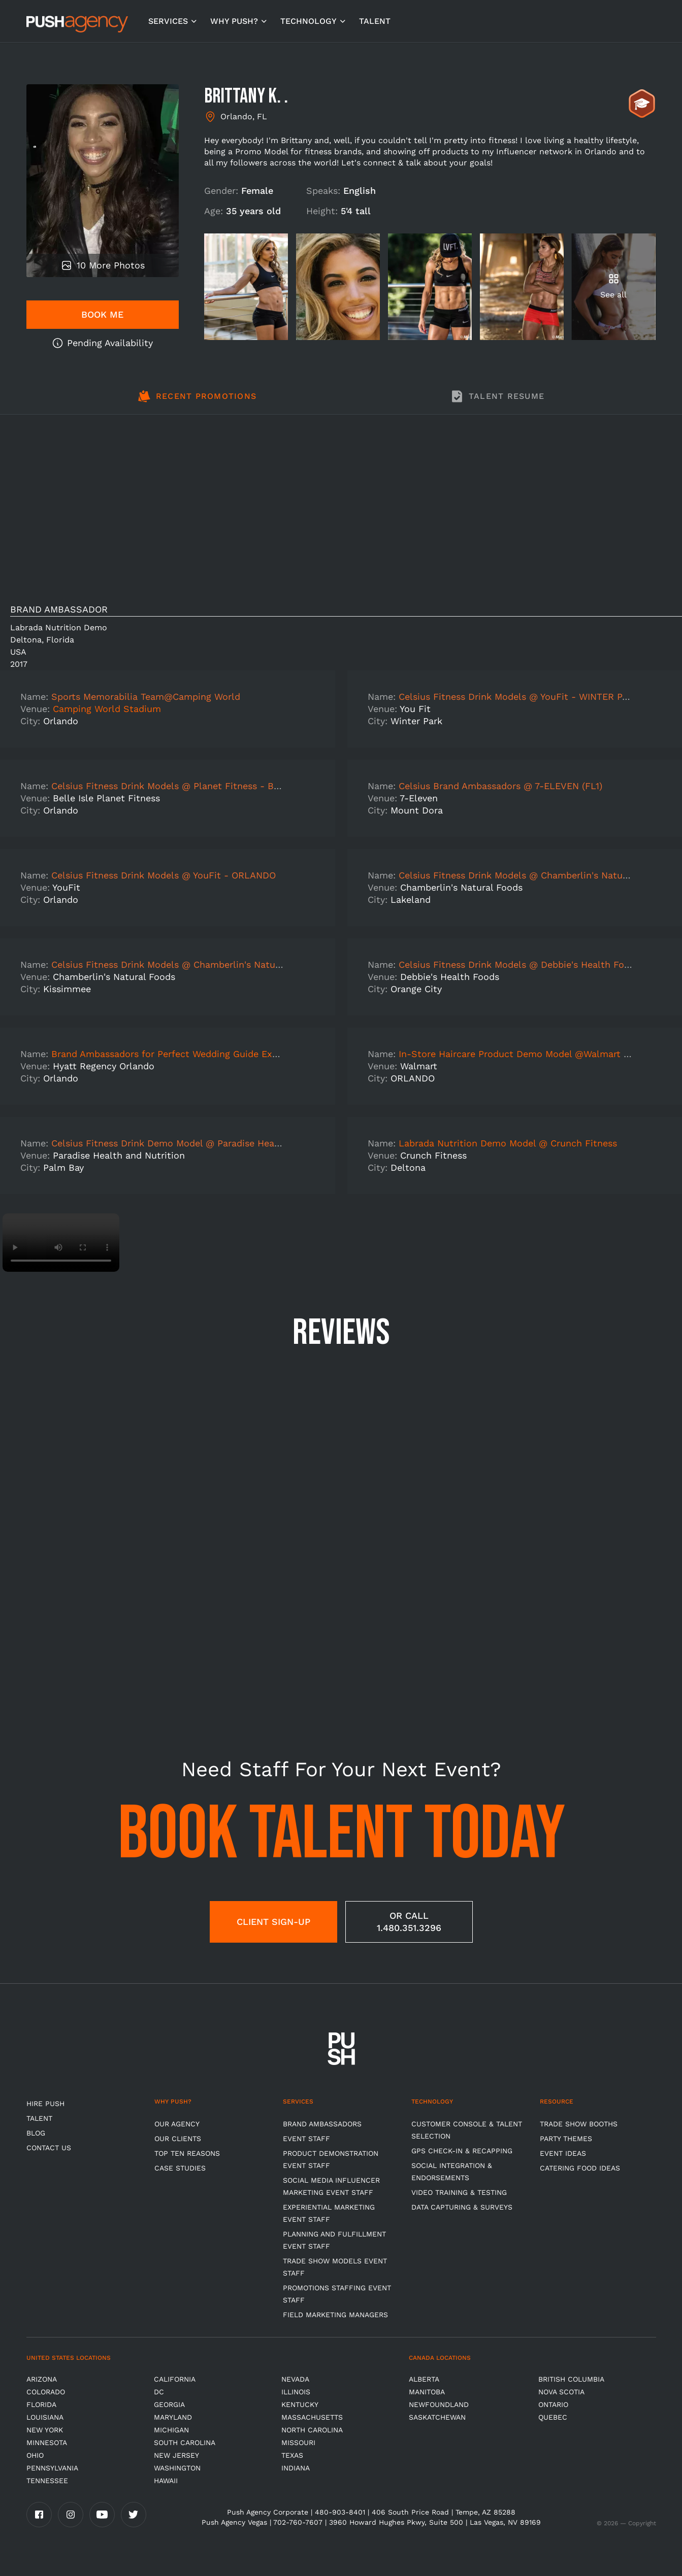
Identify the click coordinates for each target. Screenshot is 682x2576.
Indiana (295, 2468)
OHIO (35, 2455)
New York (44, 2430)
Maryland (173, 2417)
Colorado (45, 2392)
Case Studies (180, 2168)
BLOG (35, 2133)
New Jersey (176, 2455)
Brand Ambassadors (322, 2124)
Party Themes (566, 2138)
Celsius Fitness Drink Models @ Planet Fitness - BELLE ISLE (185, 786)
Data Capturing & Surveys (461, 2207)
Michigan (171, 2430)
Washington (177, 2468)
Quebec (552, 2417)
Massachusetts (312, 2417)
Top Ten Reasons (187, 2153)
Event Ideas (563, 2153)
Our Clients (177, 2138)
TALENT (375, 21)
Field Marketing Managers (335, 2315)
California (175, 2379)
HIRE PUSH (45, 2103)
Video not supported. (61, 1242)
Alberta (424, 2379)
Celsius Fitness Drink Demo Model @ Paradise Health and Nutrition (200, 1143)
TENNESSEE (47, 2481)
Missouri (298, 2442)
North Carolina (312, 2430)
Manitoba (427, 2392)
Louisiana (44, 2417)
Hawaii (166, 2481)
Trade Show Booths (579, 2124)
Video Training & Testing (459, 2192)
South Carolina (184, 2442)
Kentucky (299, 2404)
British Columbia (571, 2379)
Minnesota (46, 2442)
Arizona (41, 2379)
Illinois (295, 2392)
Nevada (295, 2379)
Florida (41, 2404)
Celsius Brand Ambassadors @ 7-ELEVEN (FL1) (500, 786)
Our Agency (177, 2124)
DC (159, 2392)
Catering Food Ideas (580, 2168)
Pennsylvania (52, 2468)
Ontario (553, 2404)
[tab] (197, 402)
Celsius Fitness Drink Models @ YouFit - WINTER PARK (519, 696)
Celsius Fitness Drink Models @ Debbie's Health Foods (519, 964)
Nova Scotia (561, 2392)
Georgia (169, 2404)
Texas (292, 2455)
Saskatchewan (437, 2417)
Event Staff (306, 2138)
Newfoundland (439, 2404)
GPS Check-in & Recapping (461, 2151)
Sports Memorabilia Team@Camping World (145, 696)
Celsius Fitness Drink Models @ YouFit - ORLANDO (163, 875)
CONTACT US (48, 2148)
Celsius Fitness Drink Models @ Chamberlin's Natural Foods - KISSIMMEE (213, 964)
